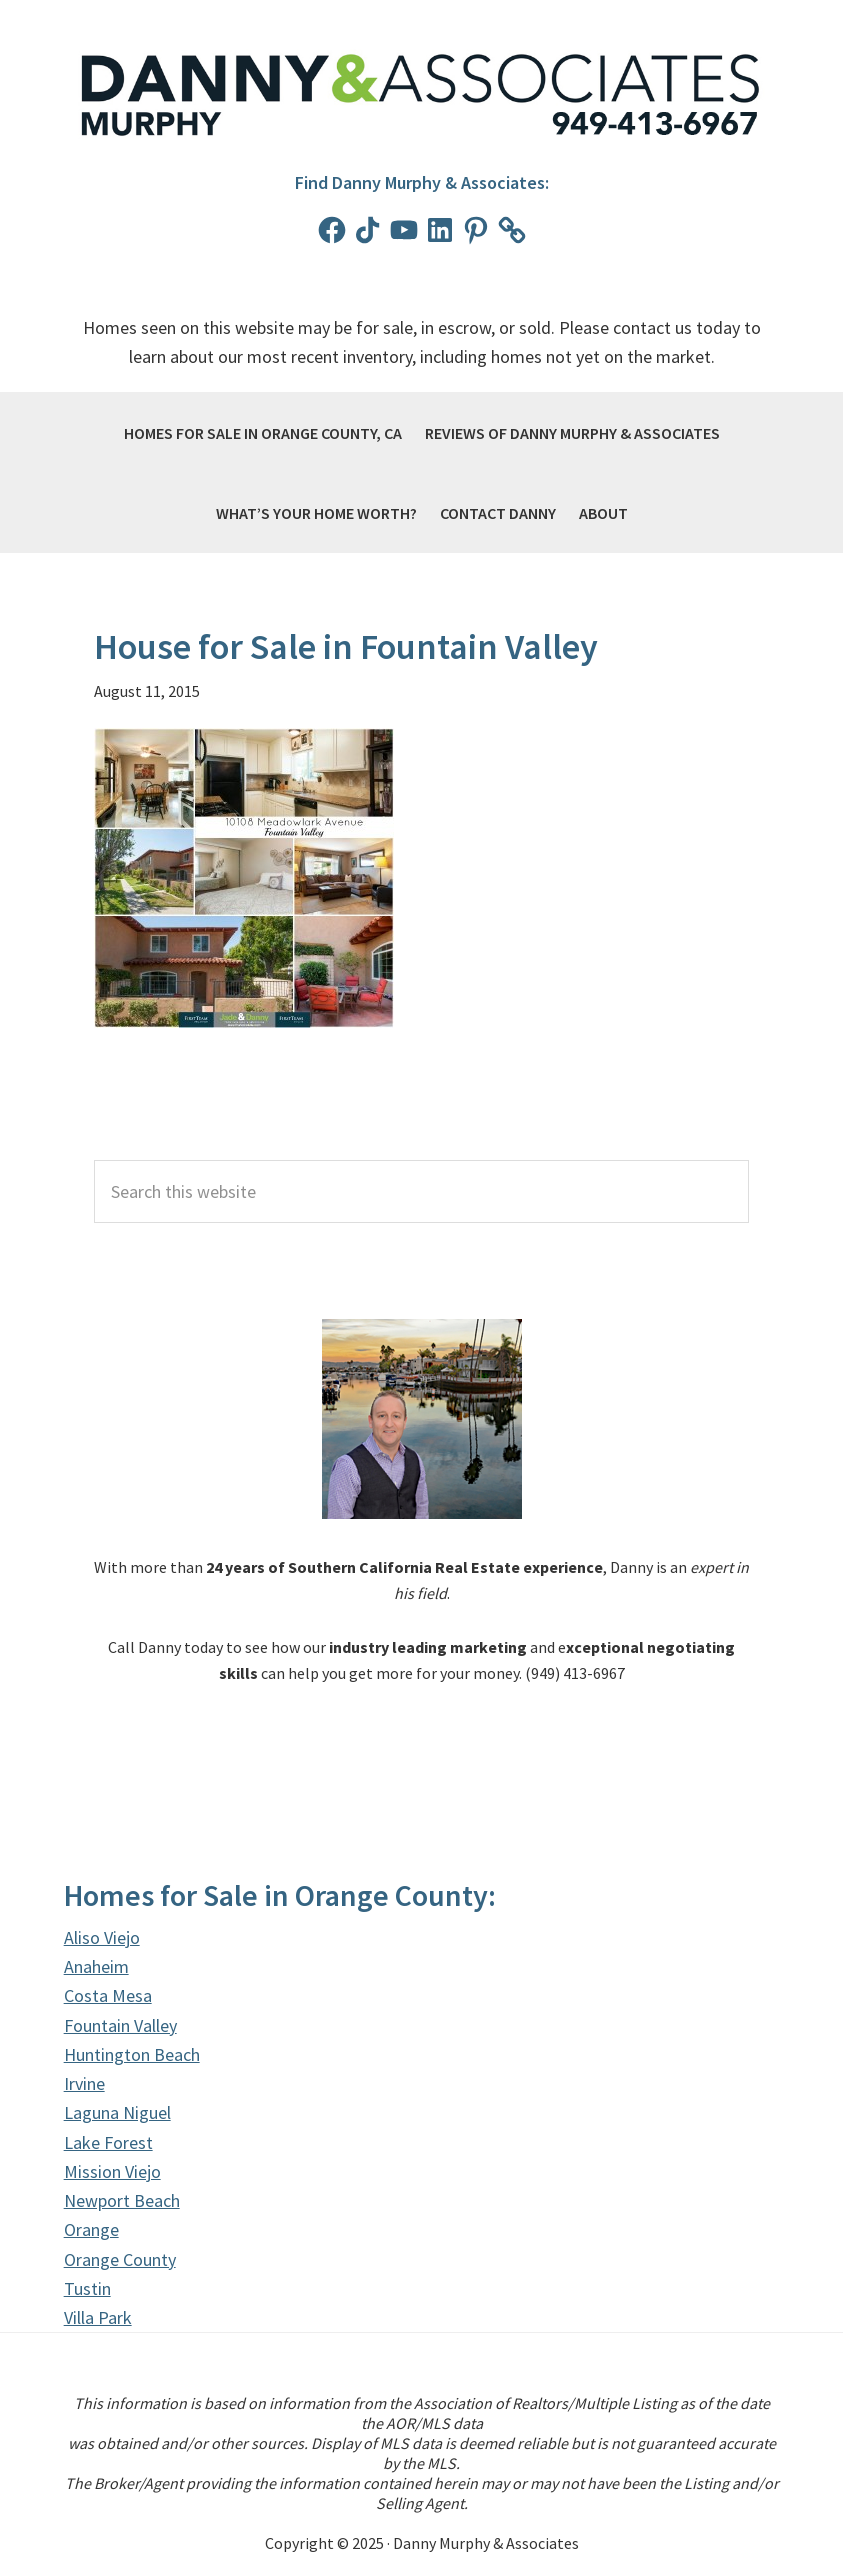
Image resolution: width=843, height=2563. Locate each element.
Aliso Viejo (102, 1937)
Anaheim (96, 1966)
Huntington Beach (132, 2054)
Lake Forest (108, 2142)
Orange (91, 2229)
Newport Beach (122, 2200)
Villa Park (98, 2317)
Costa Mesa (108, 1995)
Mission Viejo (112, 2171)
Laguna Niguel (117, 2112)
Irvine (84, 2083)
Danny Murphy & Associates (422, 96)
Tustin (87, 2288)
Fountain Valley (120, 2025)
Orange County (120, 2259)
